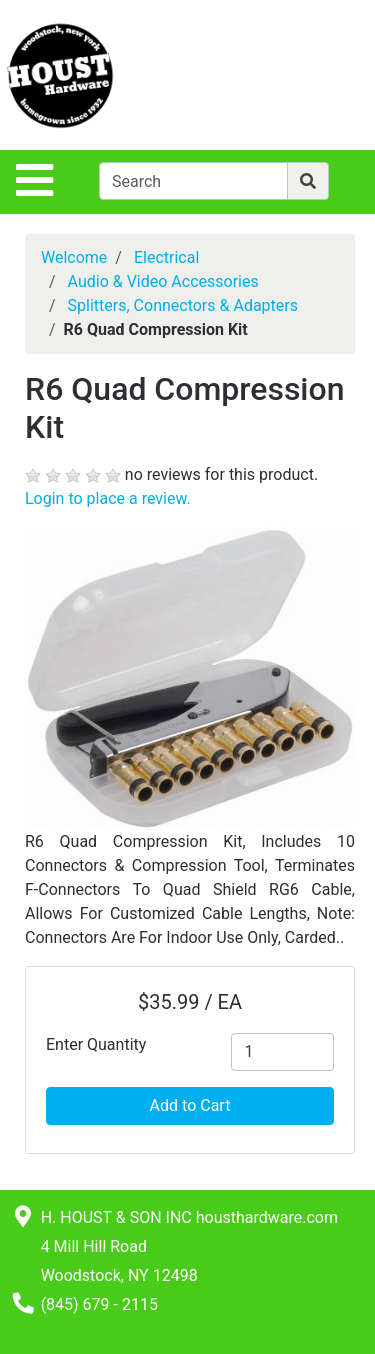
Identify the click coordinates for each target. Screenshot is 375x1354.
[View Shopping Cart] (296, 74)
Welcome (74, 257)
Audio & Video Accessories (163, 281)
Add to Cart (190, 1105)
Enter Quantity (96, 1044)
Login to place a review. (108, 498)
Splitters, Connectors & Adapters (183, 305)
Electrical (166, 257)
